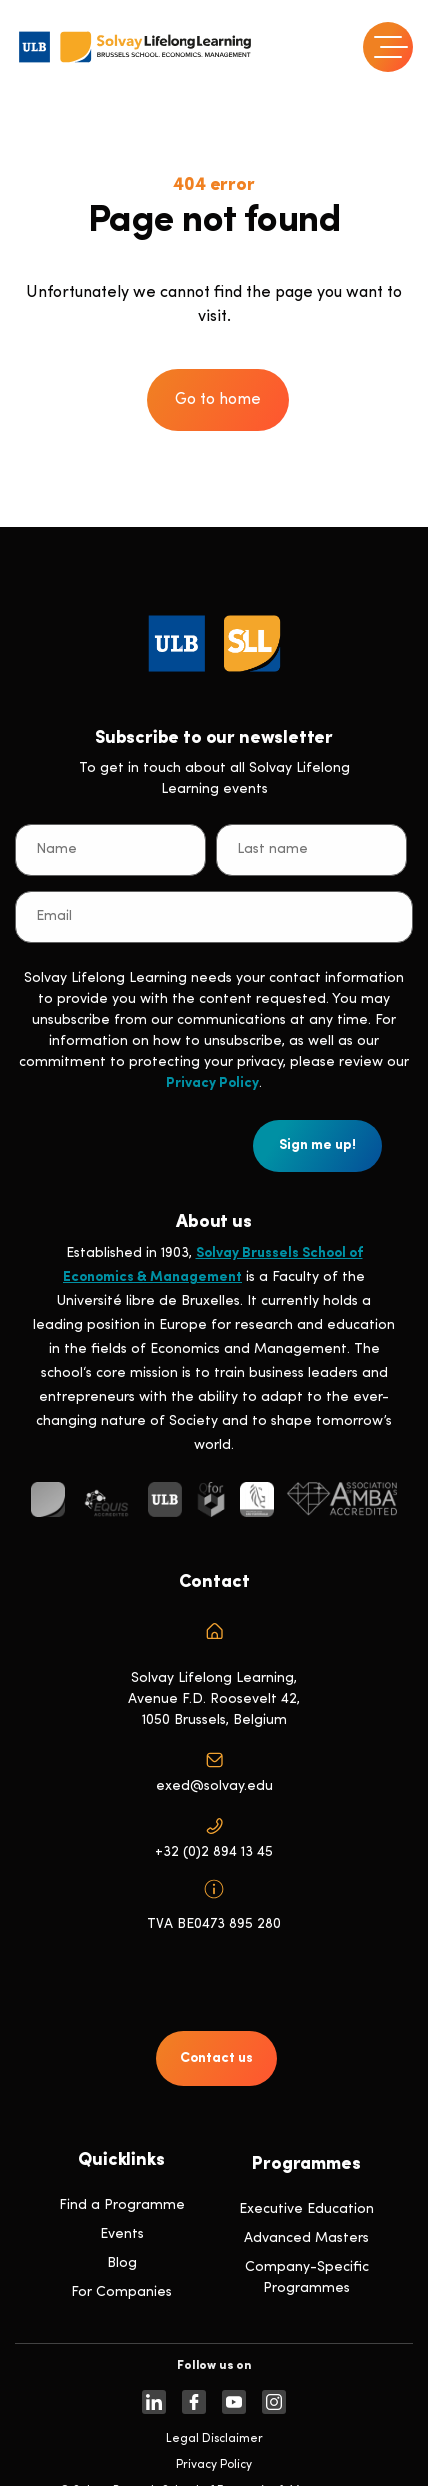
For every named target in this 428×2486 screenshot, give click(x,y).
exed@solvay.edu (214, 1786)
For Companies (121, 2292)
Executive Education (306, 2209)
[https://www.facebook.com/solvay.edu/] (194, 2402)
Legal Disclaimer (214, 2439)
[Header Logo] (135, 47)
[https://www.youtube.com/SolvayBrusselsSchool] (234, 2402)
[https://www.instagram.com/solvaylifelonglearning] (274, 2402)
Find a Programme (122, 2205)
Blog (122, 2263)
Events (122, 2234)
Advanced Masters (306, 2238)
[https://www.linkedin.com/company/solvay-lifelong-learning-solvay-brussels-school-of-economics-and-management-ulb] (154, 2402)
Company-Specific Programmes (307, 2278)
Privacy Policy (212, 1083)
